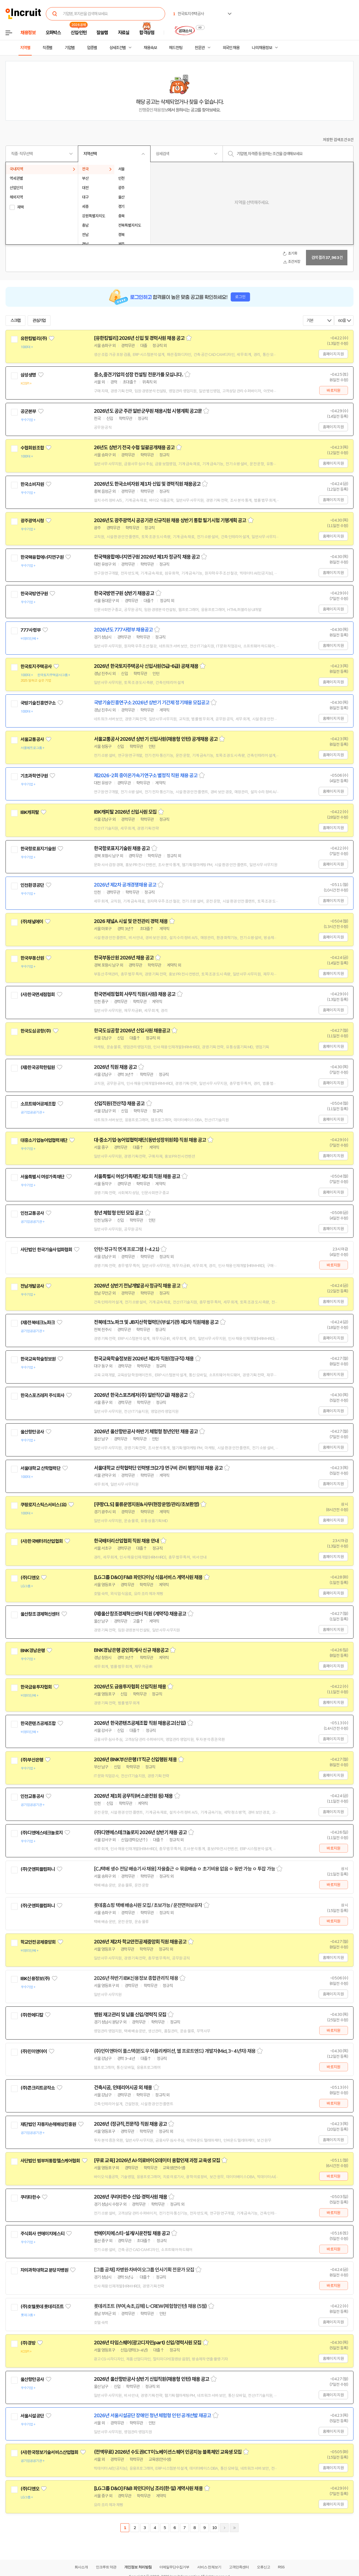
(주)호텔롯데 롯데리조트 (42, 2306)
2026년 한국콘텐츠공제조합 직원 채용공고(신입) (140, 1723)
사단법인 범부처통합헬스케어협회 (50, 2161)
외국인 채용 (231, 48)
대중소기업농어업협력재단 (43, 1140)
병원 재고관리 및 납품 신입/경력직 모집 (130, 2014)
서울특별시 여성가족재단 (42, 1177)
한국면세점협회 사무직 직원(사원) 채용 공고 (134, 994)
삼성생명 (28, 375)
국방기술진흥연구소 (38, 703)
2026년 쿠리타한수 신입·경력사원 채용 (130, 2197)
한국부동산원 (32, 958)
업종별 (92, 48)
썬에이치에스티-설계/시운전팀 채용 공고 (132, 2233)
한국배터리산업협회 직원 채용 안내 (126, 1541)
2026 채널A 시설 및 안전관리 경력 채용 (131, 921)
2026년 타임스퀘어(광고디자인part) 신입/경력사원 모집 (147, 2342)
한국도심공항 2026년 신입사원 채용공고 (132, 1030)
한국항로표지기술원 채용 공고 (122, 848)
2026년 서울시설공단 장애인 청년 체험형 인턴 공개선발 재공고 (152, 2415)
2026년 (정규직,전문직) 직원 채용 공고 (130, 2124)
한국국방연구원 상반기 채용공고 (124, 593)
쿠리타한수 (30, 2197)
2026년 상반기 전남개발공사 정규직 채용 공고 (137, 1285)
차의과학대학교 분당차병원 (44, 2270)
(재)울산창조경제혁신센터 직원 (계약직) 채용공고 (140, 1613)
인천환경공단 (32, 885)
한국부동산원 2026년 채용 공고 (124, 957)
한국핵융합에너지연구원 (42, 557)
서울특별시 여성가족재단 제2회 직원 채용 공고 (137, 1176)
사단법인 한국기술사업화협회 (46, 1250)
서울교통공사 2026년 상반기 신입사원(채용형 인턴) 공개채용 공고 (156, 739)
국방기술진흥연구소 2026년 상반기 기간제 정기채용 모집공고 (151, 702)
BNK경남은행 (32, 1650)
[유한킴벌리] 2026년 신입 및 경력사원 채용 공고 (139, 338)
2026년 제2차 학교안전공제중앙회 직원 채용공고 (140, 1941)
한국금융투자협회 (36, 1687)
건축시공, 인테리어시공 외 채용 (123, 2087)
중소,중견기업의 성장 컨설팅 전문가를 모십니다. (138, 374)
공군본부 (28, 411)
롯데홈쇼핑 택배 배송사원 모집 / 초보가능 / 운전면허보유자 (148, 1905)
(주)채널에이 (31, 922)
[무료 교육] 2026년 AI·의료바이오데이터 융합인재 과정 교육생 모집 (157, 2160)
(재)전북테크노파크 (37, 1322)
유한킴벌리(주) (33, 338)
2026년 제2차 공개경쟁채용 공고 (125, 885)
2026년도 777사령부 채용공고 (123, 629)
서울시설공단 (32, 2416)
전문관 (200, 48)
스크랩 (15, 320)
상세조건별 (117, 48)
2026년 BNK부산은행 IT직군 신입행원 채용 (135, 1759)
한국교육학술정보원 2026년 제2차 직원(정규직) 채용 (144, 1358)
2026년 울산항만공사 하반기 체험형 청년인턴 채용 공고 (146, 1431)
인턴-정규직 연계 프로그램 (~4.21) (126, 1249)
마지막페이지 (234, 2527)
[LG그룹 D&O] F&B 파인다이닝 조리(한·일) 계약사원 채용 (148, 2488)
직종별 (47, 48)
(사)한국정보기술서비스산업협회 (49, 2452)
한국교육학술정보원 (38, 1359)
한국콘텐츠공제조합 (38, 1723)
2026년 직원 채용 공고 (115, 1067)
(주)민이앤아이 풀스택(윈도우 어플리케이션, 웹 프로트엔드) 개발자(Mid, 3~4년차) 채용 (174, 2051)
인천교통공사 (32, 1213)
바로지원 (333, 390)
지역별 (25, 48)
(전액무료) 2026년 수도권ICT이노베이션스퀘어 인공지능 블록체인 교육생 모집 (168, 2452)
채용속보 (150, 48)
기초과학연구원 (34, 776)
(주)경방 (27, 2343)
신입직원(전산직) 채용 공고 (119, 1103)
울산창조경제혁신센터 (40, 1614)
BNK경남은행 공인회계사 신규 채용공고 (131, 1650)
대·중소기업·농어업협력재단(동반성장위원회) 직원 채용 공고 (150, 1140)
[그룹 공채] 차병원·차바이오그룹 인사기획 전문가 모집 (144, 2269)
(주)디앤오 (29, 1578)
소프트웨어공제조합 (38, 1104)
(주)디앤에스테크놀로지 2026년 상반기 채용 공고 (140, 1832)
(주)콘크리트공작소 (37, 2088)
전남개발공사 (32, 1286)
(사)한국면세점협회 (37, 994)
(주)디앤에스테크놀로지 (41, 1833)
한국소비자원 (32, 484)
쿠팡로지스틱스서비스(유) (43, 1505)
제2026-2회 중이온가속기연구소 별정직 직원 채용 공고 (145, 775)
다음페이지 (224, 2527)
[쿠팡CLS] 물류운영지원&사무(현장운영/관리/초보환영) (146, 1504)
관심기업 (39, 320)
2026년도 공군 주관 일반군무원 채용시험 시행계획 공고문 (148, 411)
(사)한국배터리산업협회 (41, 1541)
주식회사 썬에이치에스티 (42, 2234)
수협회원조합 (32, 448)
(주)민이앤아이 (33, 2051)
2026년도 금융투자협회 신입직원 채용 (130, 1686)
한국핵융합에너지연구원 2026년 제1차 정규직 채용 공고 (147, 557)
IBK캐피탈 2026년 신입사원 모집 (125, 812)
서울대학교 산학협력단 (40, 1468)
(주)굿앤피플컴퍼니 (37, 1869)
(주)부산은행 (31, 1760)
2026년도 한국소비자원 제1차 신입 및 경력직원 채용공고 (147, 484)
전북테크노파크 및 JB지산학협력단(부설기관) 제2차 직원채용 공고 (156, 1322)
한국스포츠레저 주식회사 (42, 1395)
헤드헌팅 (175, 48)
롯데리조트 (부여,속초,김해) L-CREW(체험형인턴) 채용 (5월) (150, 2306)
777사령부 (30, 630)
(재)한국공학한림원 (37, 1067)
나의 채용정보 (262, 48)
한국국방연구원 (34, 594)
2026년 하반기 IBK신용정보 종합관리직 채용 (136, 1978)
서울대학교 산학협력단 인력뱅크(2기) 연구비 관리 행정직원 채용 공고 (158, 1468)
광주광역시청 (32, 521)
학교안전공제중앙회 (38, 1942)
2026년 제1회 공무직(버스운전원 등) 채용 (133, 1796)
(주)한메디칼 (31, 2015)
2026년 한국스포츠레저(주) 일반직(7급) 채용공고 (141, 1395)
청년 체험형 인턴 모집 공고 (118, 1213)
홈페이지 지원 (333, 353)
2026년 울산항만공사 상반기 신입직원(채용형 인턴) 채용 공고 (151, 2379)
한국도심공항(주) (35, 1031)
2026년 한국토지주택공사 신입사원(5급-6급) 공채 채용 (146, 666)
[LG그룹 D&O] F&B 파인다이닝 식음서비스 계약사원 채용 (148, 1577)
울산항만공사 (32, 1432)
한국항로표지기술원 (38, 849)
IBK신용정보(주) (35, 1978)
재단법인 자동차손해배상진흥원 (48, 2124)
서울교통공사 (32, 739)
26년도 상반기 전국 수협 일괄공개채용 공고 (134, 447)
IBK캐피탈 (29, 812)
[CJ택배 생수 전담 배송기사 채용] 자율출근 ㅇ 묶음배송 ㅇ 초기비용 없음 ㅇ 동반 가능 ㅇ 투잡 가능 (184, 1869)
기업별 (70, 48)
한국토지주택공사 (36, 666)
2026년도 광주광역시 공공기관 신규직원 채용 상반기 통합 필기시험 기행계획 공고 (170, 520)
